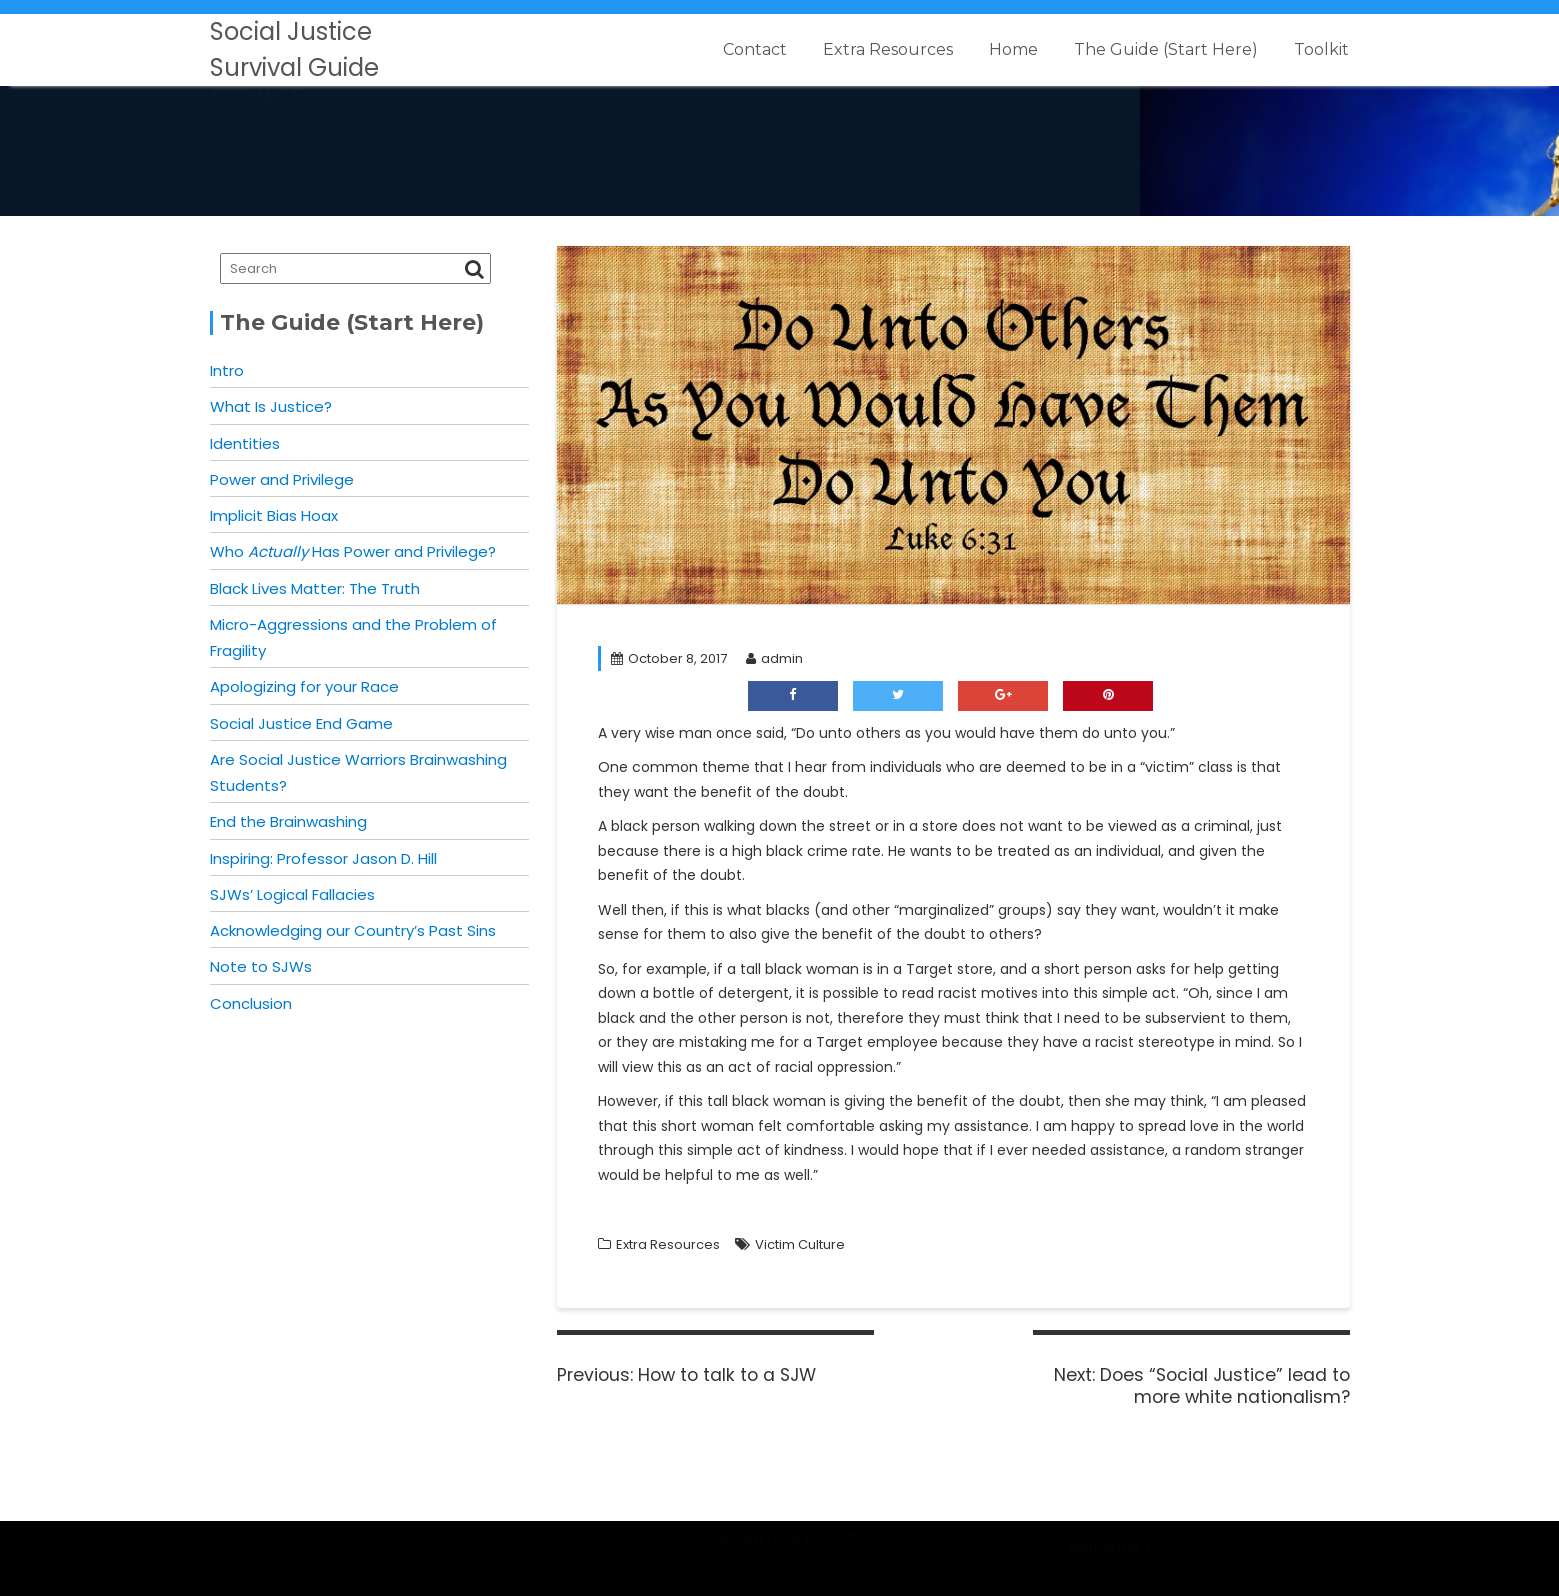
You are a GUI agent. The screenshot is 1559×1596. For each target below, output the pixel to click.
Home (1013, 49)
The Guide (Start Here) (1166, 49)
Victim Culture (800, 1244)
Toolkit (1321, 49)
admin (774, 658)
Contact (755, 49)
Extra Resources (888, 49)
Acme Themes (1219, 1559)
